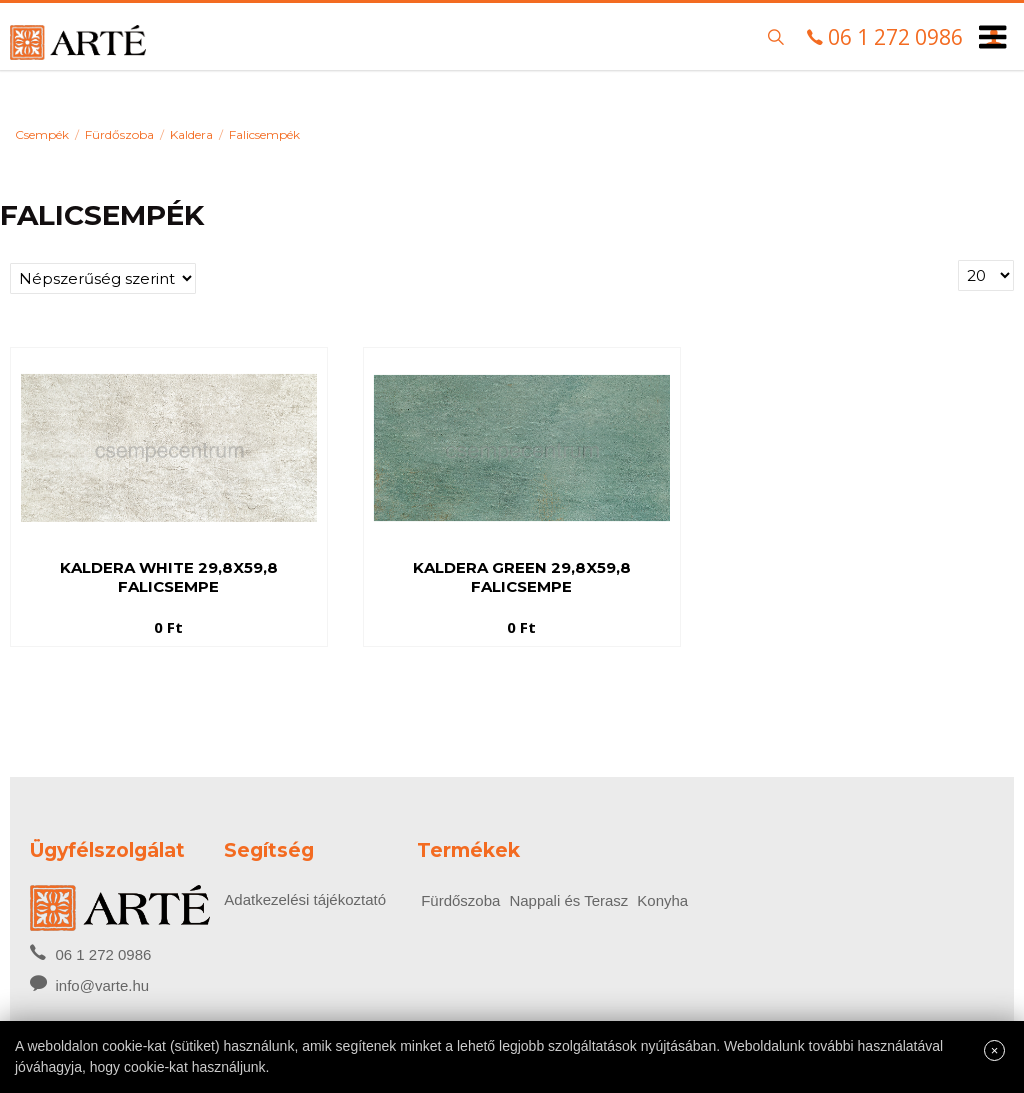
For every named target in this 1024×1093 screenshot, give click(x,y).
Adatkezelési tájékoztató (305, 899)
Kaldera (191, 134)
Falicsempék (264, 134)
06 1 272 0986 (90, 953)
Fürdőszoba (119, 134)
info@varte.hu (102, 985)
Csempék (42, 134)
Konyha (662, 900)
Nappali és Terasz (568, 900)
